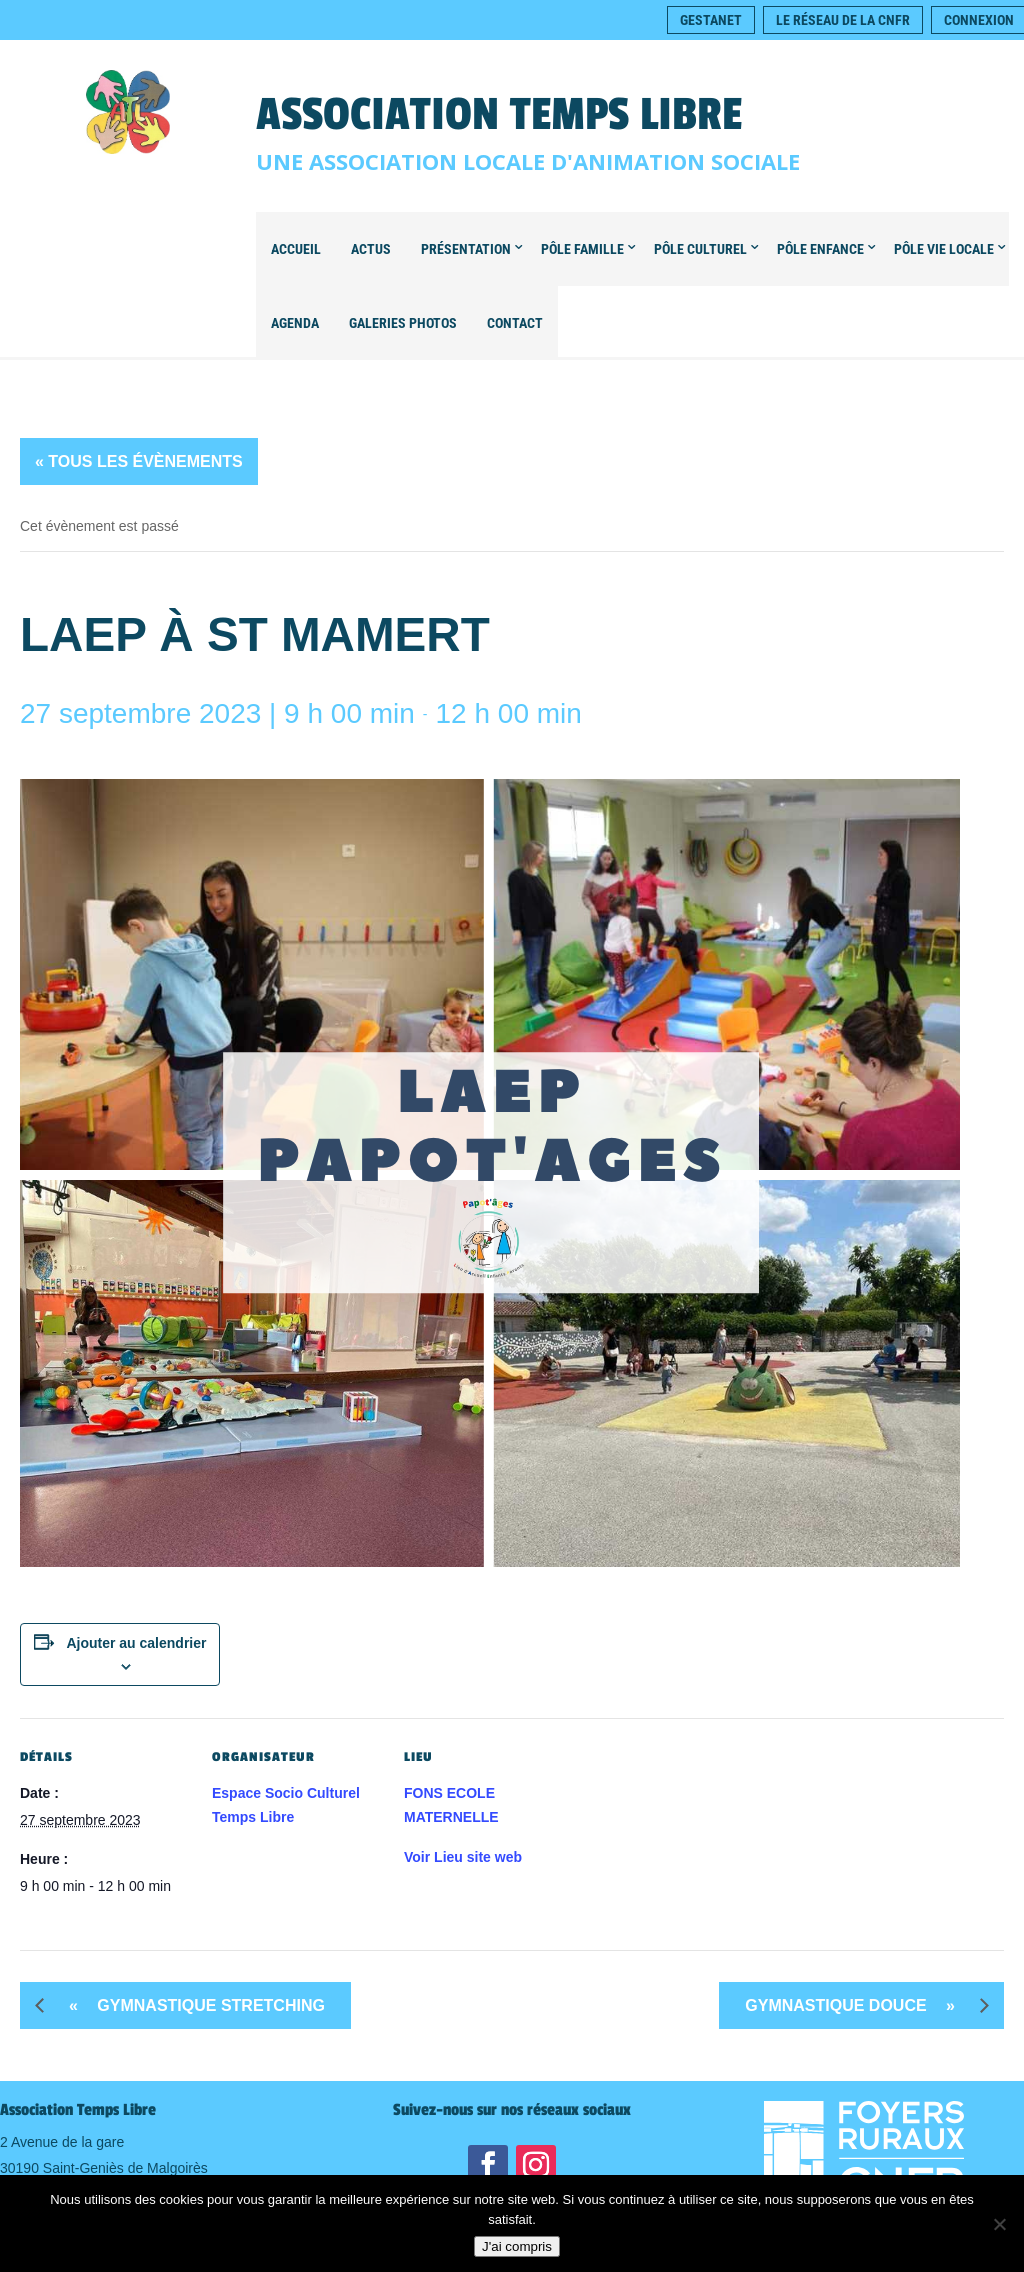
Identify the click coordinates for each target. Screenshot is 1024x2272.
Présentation (466, 249)
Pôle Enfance (820, 249)
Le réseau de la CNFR (843, 20)
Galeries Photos (403, 323)
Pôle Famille (582, 249)
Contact (515, 323)
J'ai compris (517, 2246)
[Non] (999, 2224)
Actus (371, 249)
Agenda (295, 323)
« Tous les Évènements (139, 461)
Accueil (296, 249)
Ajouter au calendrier (136, 1643)
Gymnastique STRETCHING (189, 2005)
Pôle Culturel (700, 249)
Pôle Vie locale (944, 249)
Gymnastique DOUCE (857, 2005)
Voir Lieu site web (463, 1857)
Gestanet (711, 20)
